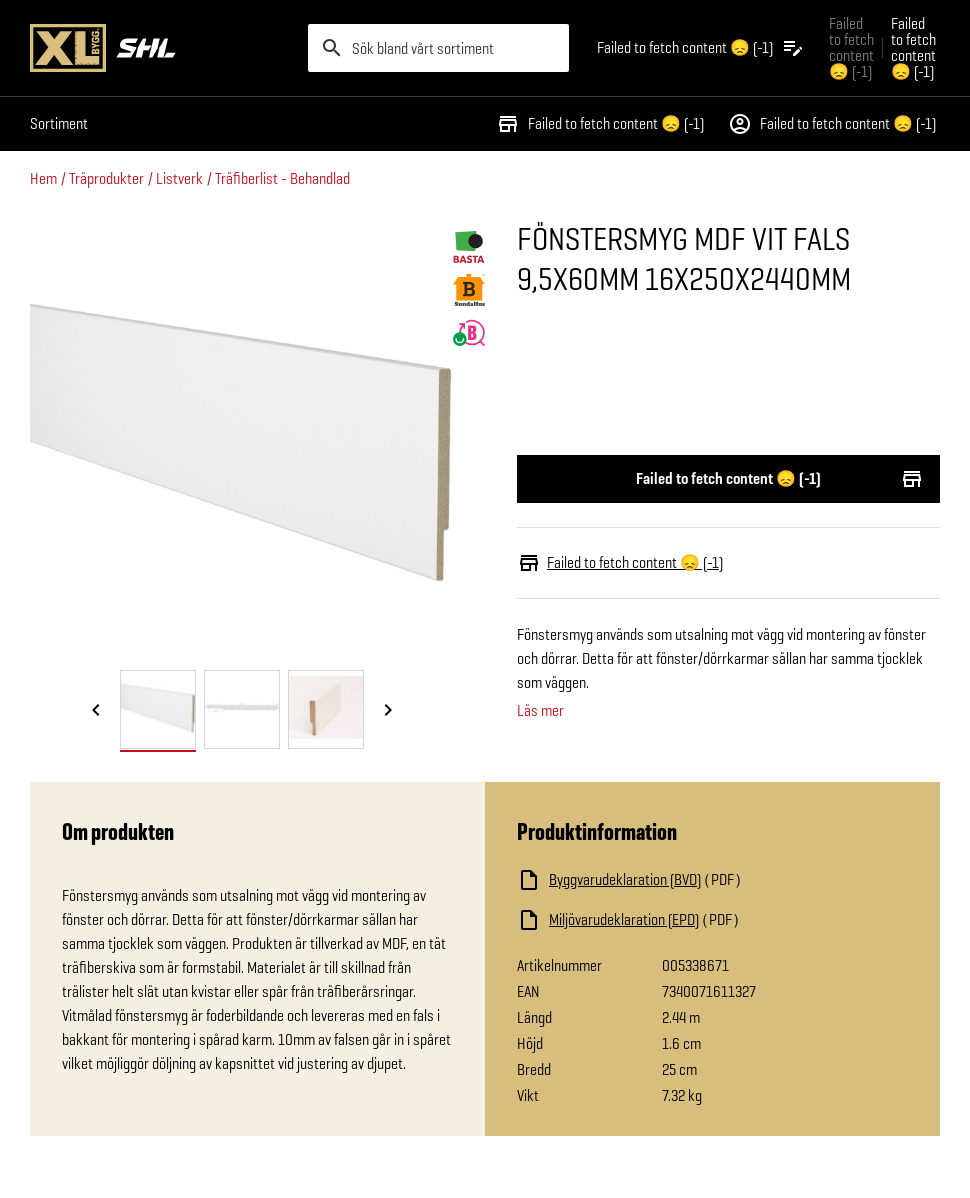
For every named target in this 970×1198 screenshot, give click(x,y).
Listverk (179, 178)
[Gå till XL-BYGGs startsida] (161, 48)
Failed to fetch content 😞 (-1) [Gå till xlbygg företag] (851, 47)
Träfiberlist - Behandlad (282, 178)
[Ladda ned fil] (712, 880)
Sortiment (59, 123)
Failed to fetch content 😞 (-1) (600, 124)
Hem (43, 178)
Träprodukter (106, 178)
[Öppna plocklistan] (701, 48)
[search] (439, 48)
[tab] (158, 709)
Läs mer (540, 711)
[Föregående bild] (96, 711)
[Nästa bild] (388, 711)
